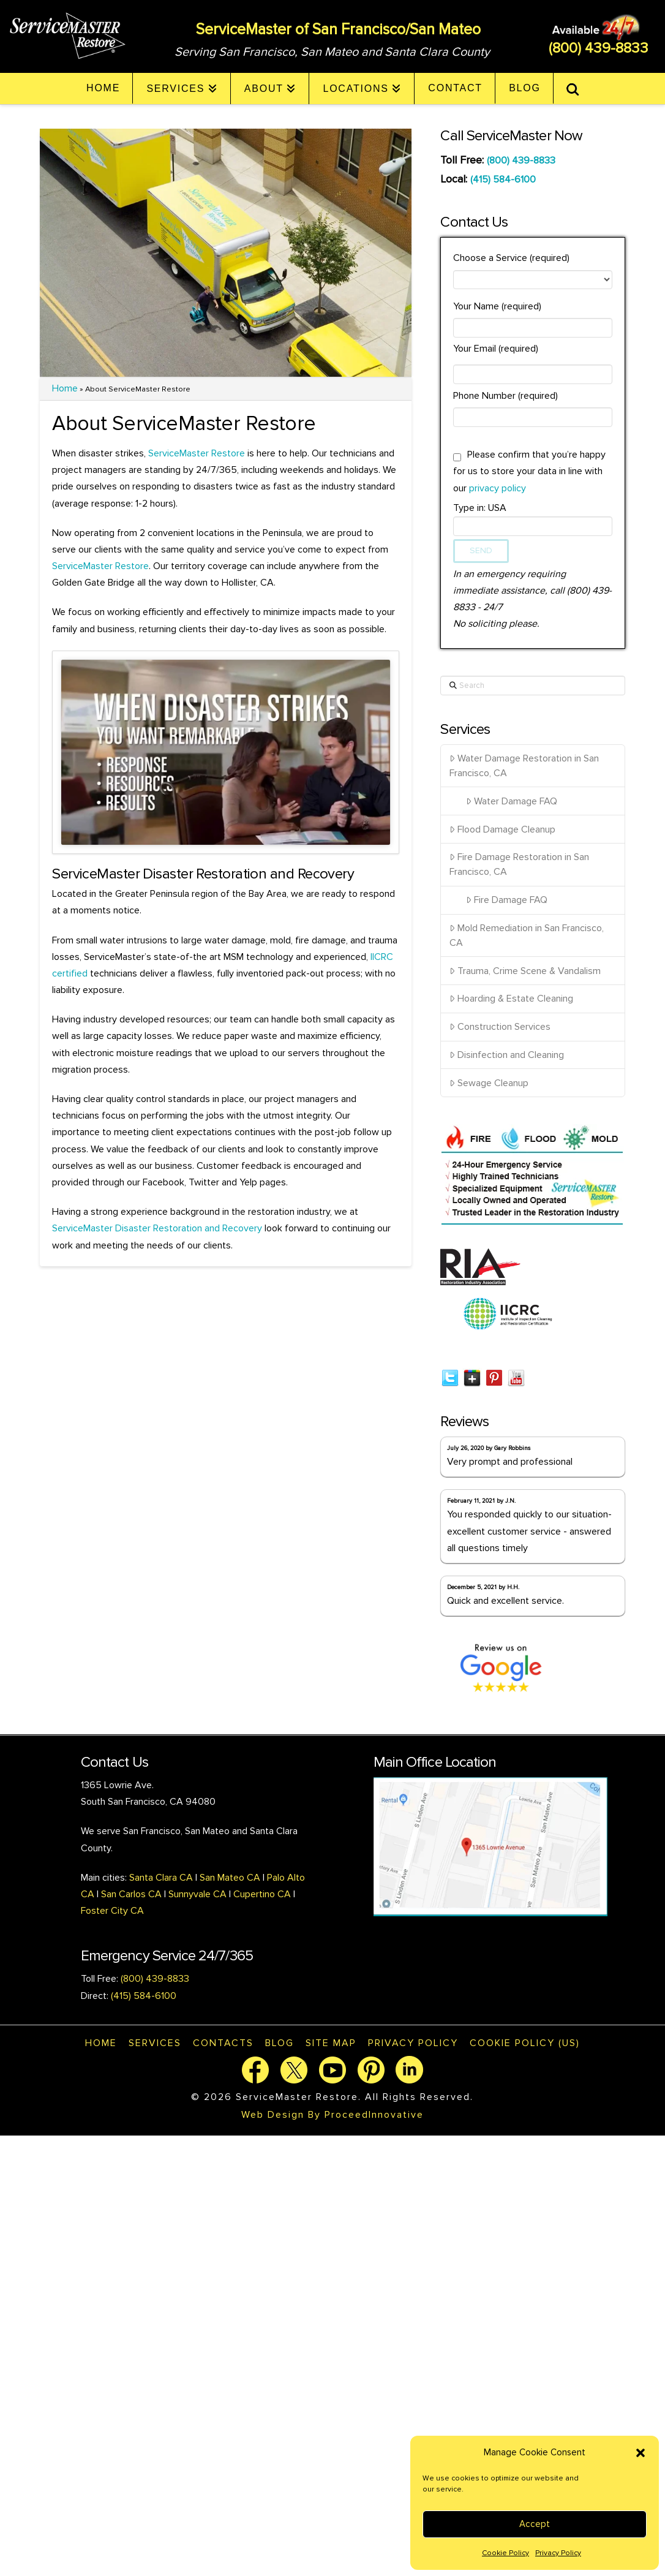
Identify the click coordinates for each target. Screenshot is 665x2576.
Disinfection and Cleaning (506, 1055)
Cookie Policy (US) (525, 2043)
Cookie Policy (505, 2553)
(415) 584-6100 (503, 179)
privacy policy (497, 488)
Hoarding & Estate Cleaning (511, 998)
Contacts (223, 2043)
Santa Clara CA (162, 1878)
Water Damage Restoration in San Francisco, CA (524, 765)
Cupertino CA (262, 1894)
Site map (331, 2043)
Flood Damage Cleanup (502, 829)
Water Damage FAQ (511, 801)
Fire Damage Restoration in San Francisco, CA (519, 864)
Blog (279, 2043)
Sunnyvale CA (197, 1894)
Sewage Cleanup (488, 1083)
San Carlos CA (131, 1894)
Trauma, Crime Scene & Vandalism (525, 971)
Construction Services (499, 1027)
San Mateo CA (230, 1878)
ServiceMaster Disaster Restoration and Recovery (157, 1228)
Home (65, 388)
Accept (534, 2523)
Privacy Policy (558, 2553)
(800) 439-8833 (598, 48)
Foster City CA (112, 1911)
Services (155, 2043)
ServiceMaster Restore (196, 453)
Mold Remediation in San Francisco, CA (526, 935)
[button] (640, 2453)
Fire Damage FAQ (506, 900)
